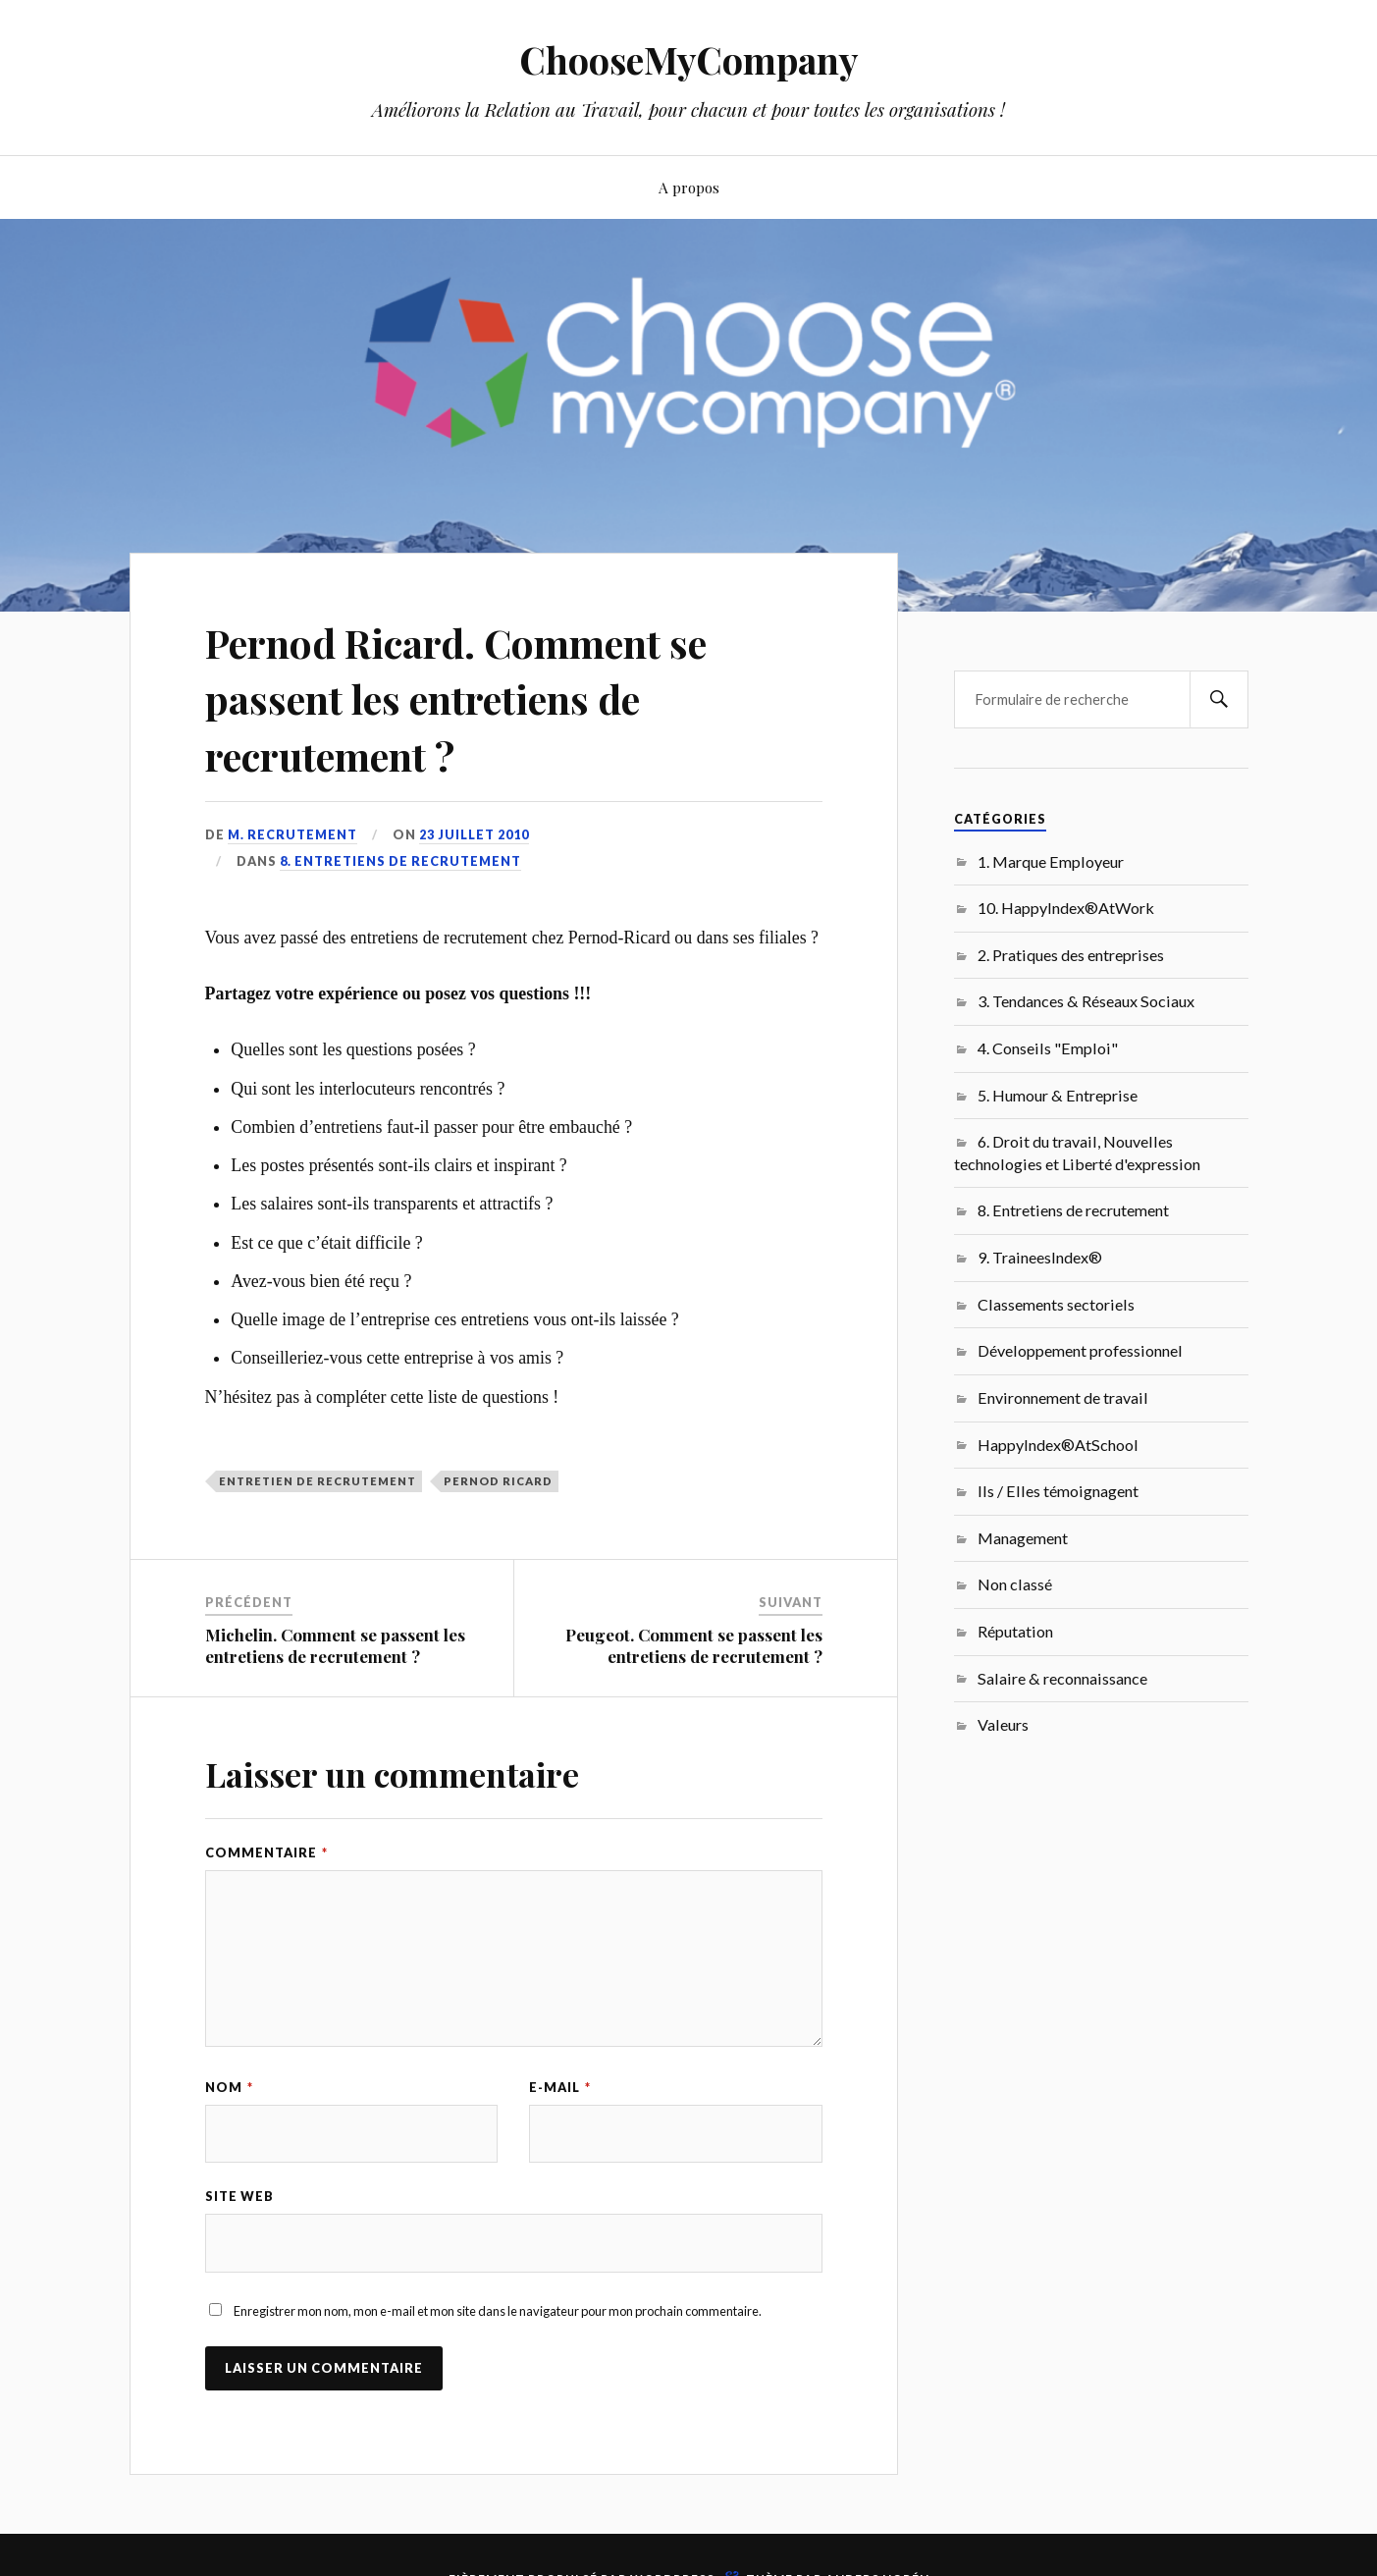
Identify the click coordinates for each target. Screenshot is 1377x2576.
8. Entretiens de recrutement (400, 861)
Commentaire (266, 1852)
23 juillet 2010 (474, 834)
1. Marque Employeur (1051, 861)
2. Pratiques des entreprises (1071, 954)
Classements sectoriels (1056, 1304)
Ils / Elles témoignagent (1058, 1490)
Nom (229, 2087)
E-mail (560, 2087)
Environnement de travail (1063, 1397)
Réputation (1015, 1631)
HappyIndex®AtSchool (1058, 1444)
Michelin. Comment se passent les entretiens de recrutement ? (335, 1645)
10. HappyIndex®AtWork (1066, 907)
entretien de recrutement (317, 1481)
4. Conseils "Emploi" (1048, 1048)
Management (1023, 1538)
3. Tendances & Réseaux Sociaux (1086, 1001)
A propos (689, 187)
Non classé (1015, 1584)
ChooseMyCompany (688, 59)
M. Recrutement (292, 834)
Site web (239, 2197)
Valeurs (1003, 1724)
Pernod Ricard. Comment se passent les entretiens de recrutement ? (486, 697)
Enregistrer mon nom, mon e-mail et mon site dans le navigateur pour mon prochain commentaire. (498, 2312)
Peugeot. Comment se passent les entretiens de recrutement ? (693, 1645)
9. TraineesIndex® (1040, 1257)
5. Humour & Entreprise (1058, 1095)
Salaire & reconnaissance (1062, 1678)
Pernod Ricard (498, 1481)
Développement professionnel (1080, 1350)
